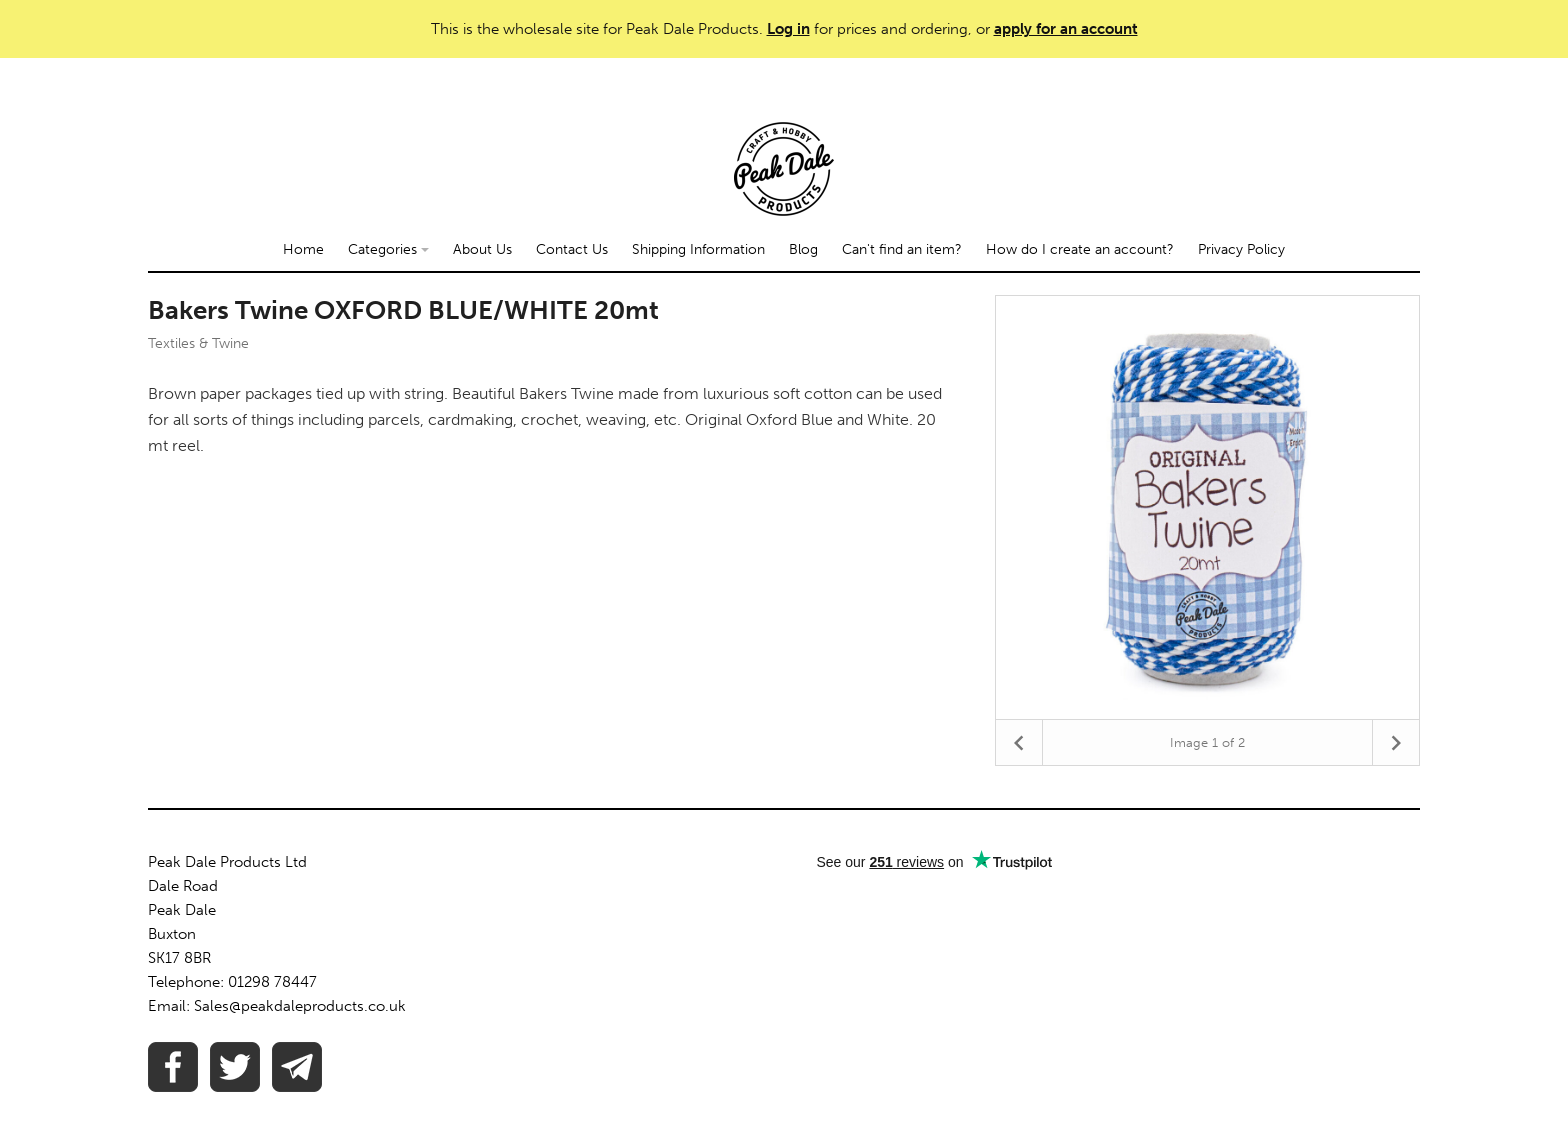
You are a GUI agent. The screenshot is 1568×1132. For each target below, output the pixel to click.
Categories (388, 249)
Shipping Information (698, 249)
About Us (482, 249)
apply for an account (1066, 29)
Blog (803, 249)
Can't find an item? (902, 249)
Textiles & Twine (198, 343)
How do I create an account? (1080, 249)
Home (303, 249)
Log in (788, 29)
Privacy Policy (1241, 249)
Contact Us (572, 249)
